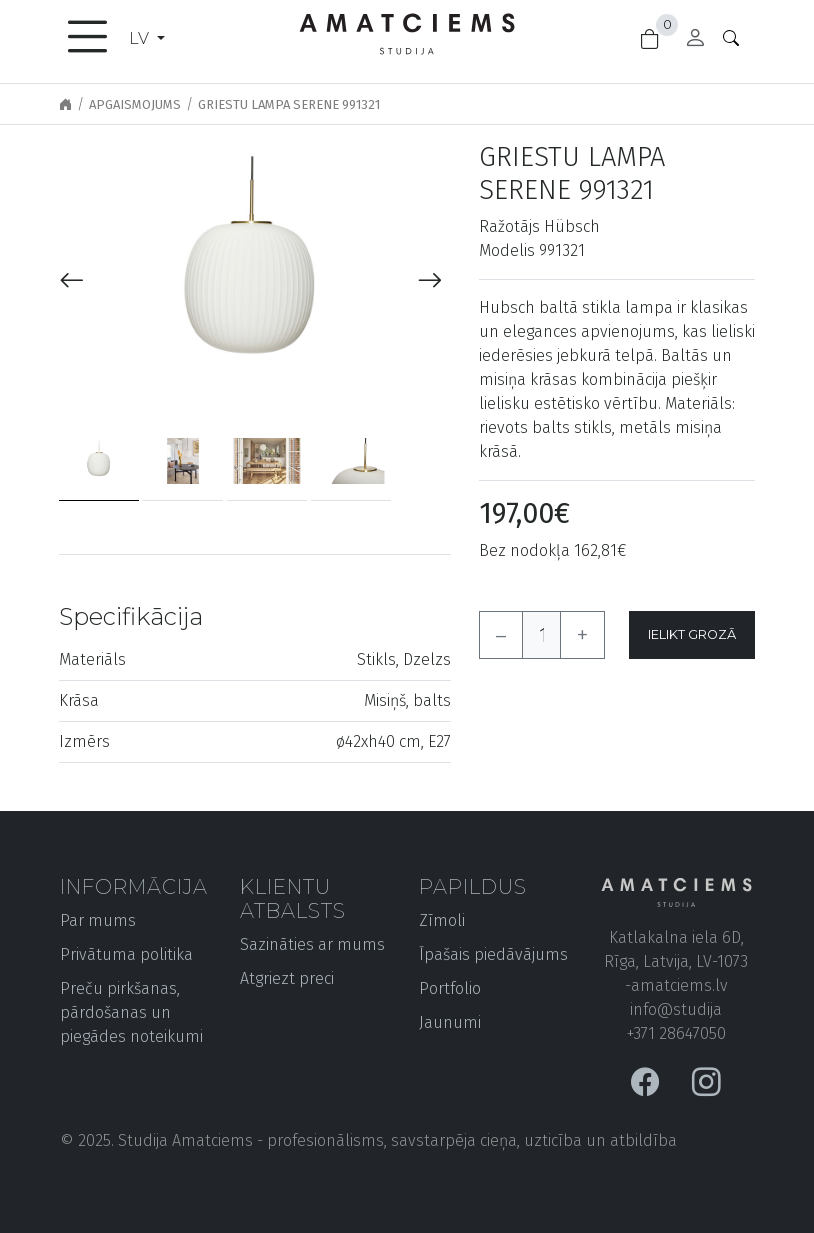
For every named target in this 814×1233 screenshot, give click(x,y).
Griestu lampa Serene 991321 (289, 104)
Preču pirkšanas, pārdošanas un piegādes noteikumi (131, 1012)
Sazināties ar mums (312, 944)
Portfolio (450, 988)
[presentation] (72, 281)
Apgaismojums (135, 104)
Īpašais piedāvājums (493, 954)
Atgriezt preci (287, 978)
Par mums (98, 920)
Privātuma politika (126, 954)
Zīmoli (442, 920)
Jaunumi (450, 1022)
